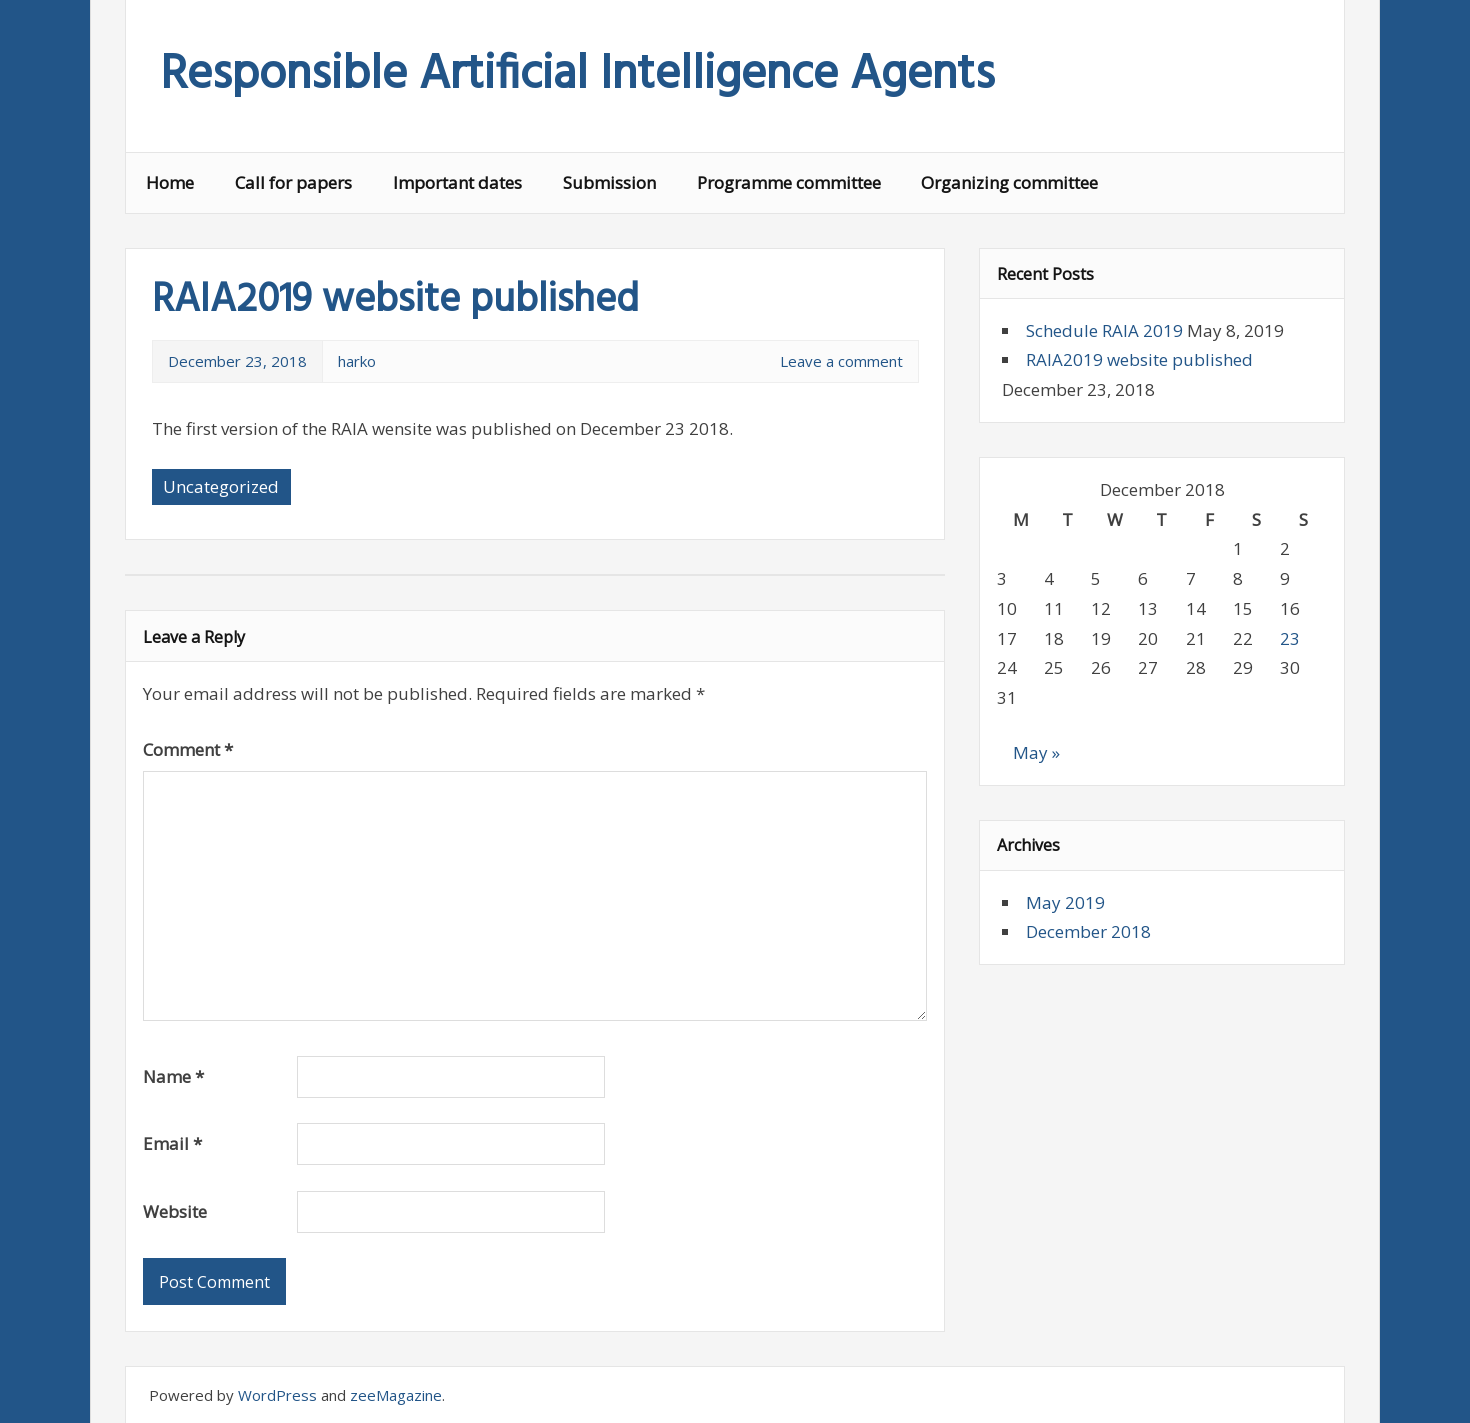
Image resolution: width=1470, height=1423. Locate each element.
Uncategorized (221, 486)
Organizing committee (1009, 182)
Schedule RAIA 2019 (1104, 330)
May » (1036, 752)
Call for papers (293, 182)
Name (173, 1076)
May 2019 (1065, 902)
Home (170, 182)
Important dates (457, 182)
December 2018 (1088, 931)
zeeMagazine (396, 1395)
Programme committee (789, 182)
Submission (609, 182)
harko (357, 361)
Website (175, 1211)
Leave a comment (841, 361)
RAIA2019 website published (1139, 359)
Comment (188, 749)
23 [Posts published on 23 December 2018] (1290, 638)
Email (172, 1143)
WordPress (277, 1395)
